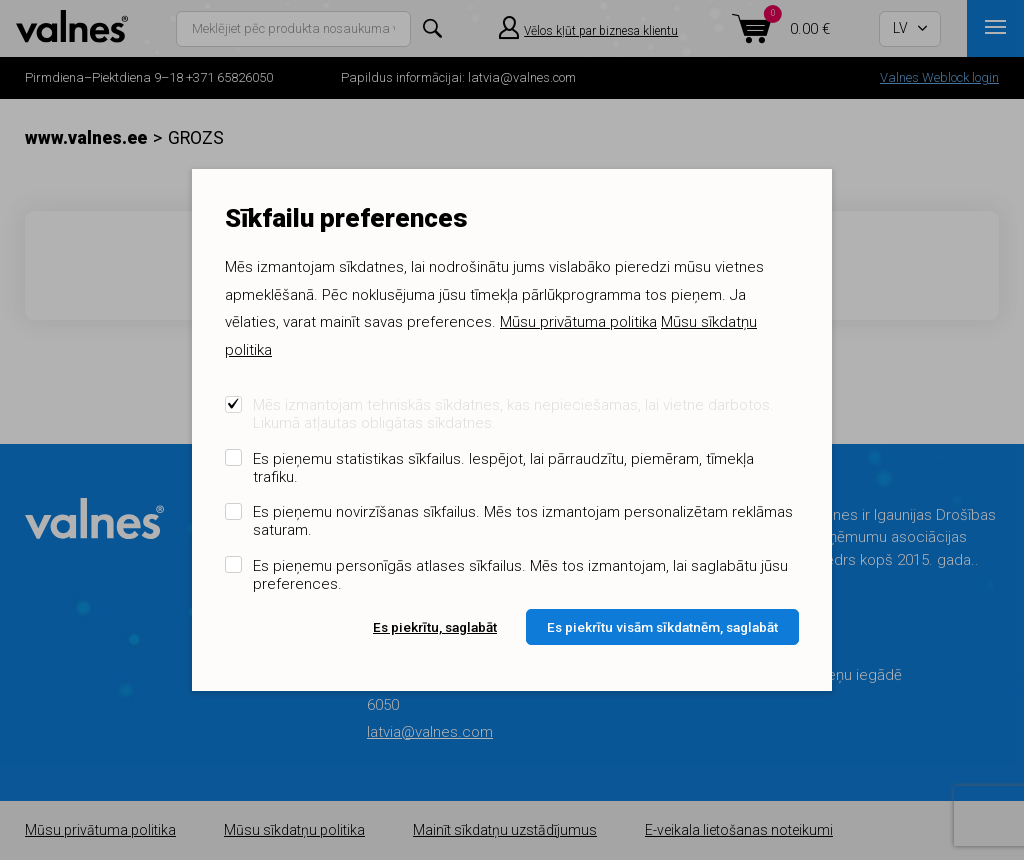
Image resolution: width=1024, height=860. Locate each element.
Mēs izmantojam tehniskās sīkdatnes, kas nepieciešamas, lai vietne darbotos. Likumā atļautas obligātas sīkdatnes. (513, 414)
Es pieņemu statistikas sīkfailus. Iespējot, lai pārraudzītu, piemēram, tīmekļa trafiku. (503, 468)
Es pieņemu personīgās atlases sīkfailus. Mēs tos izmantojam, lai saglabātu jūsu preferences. (520, 575)
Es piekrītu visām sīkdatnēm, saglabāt (662, 627)
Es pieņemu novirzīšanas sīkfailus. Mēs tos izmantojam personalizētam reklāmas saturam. (523, 521)
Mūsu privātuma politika (578, 322)
